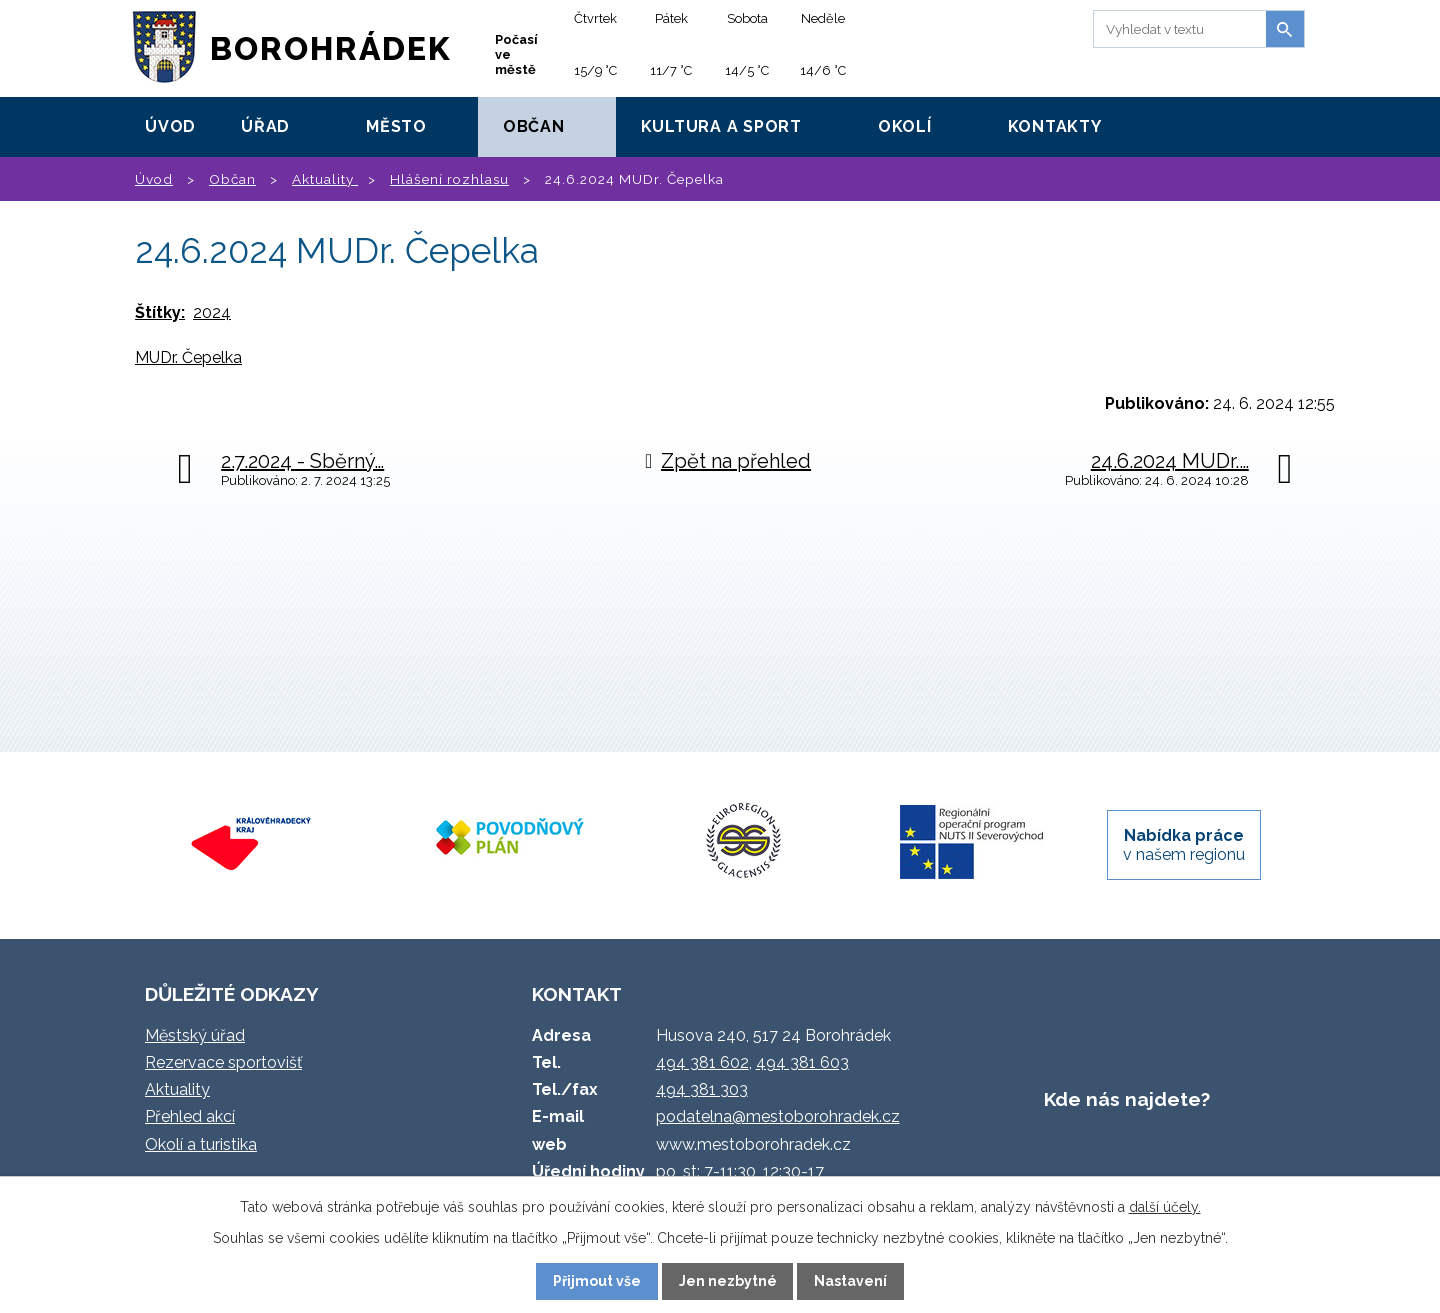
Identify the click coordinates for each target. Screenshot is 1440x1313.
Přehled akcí (190, 1116)
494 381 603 (802, 1062)
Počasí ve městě (516, 54)
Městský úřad (195, 1035)
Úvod (170, 126)
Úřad (265, 126)
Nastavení (850, 1281)
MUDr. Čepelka (188, 357)
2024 (212, 312)
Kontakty (1055, 126)
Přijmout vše (597, 1281)
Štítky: (160, 312)
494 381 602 (702, 1062)
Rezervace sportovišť (223, 1062)
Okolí (905, 126)
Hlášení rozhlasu (449, 179)
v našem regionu (1184, 845)
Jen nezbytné (728, 1281)
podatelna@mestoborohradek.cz (778, 1116)
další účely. (1165, 1207)
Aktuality (325, 179)
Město (396, 126)
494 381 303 (702, 1089)
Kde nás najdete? (1127, 1099)
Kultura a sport (721, 126)
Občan (534, 126)
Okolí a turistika (201, 1144)
